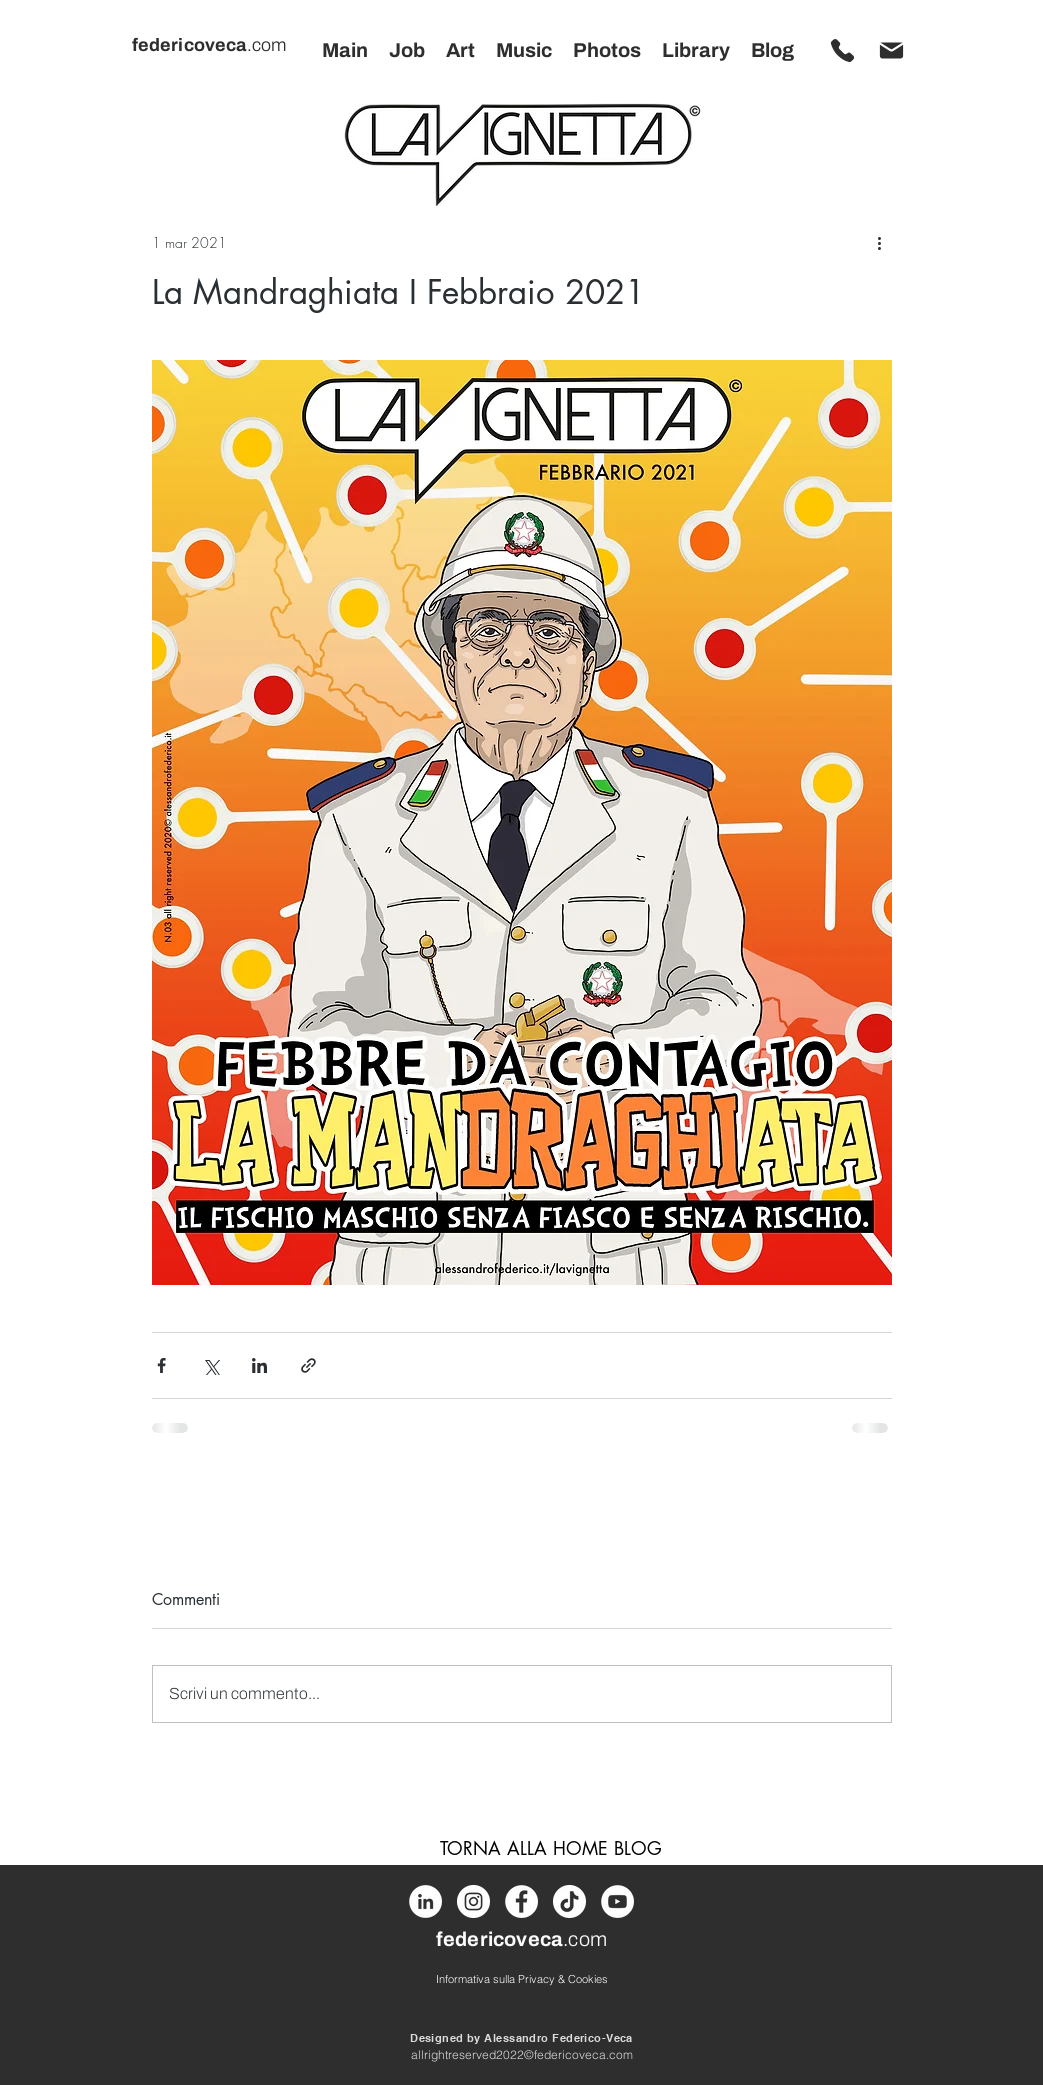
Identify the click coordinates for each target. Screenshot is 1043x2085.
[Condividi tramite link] (308, 1365)
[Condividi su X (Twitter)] (210, 1365)
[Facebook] (521, 1901)
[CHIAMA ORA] (843, 50)
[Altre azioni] (880, 242)
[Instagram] (473, 1901)
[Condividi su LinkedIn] (259, 1365)
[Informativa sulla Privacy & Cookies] (522, 1978)
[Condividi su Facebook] (161, 1365)
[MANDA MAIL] (892, 50)
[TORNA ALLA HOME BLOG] (551, 1848)
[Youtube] (617, 1901)
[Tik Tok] (569, 1901)
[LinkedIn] (425, 1901)
